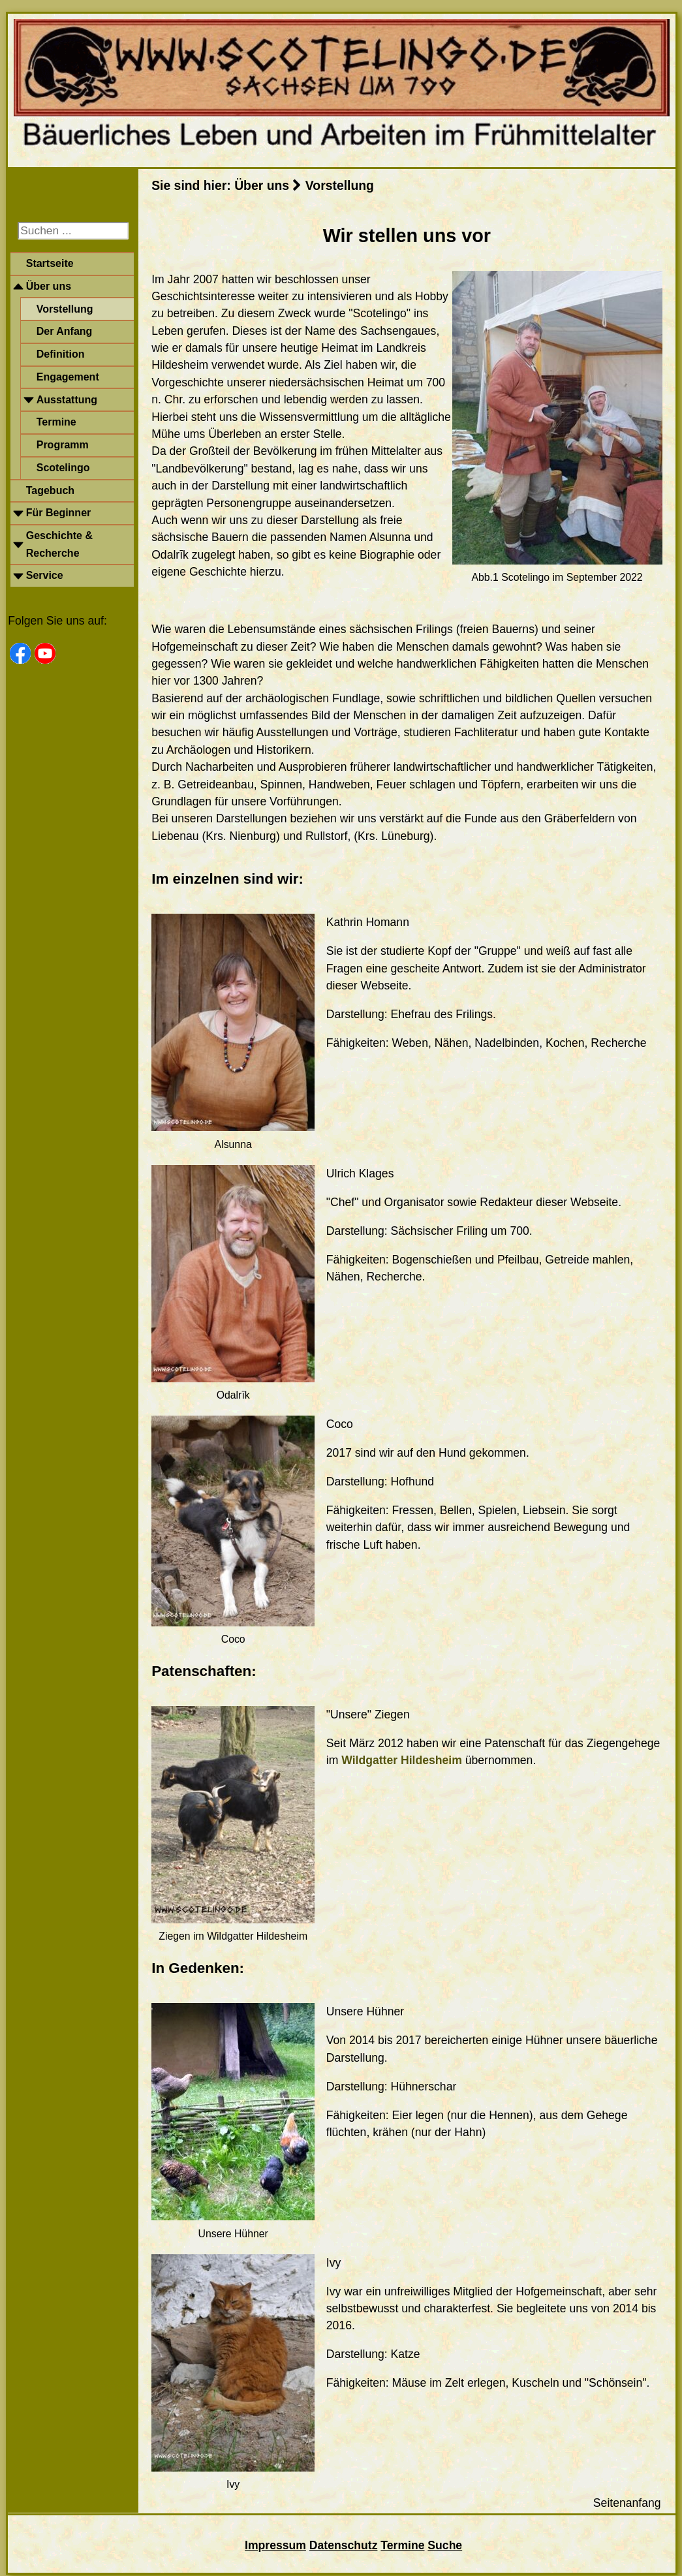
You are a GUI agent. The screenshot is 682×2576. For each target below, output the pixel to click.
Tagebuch (50, 490)
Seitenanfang (627, 2502)
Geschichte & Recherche (59, 544)
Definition (61, 354)
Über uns (48, 286)
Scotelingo (63, 467)
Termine (56, 421)
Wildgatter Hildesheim (403, 1760)
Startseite (50, 263)
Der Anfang (65, 331)
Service (44, 575)
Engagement (68, 376)
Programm (63, 444)
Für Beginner (58, 512)
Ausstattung (67, 399)
